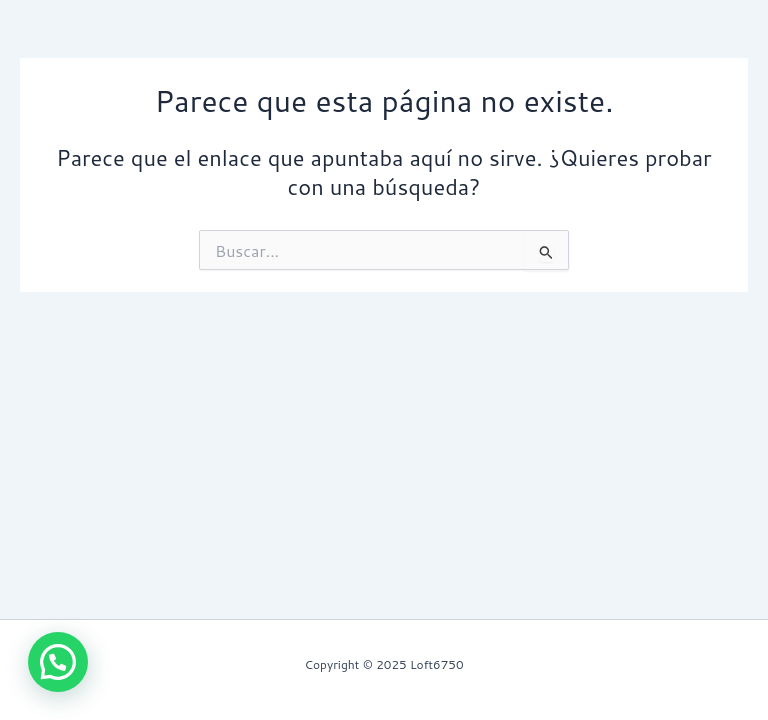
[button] (58, 662)
